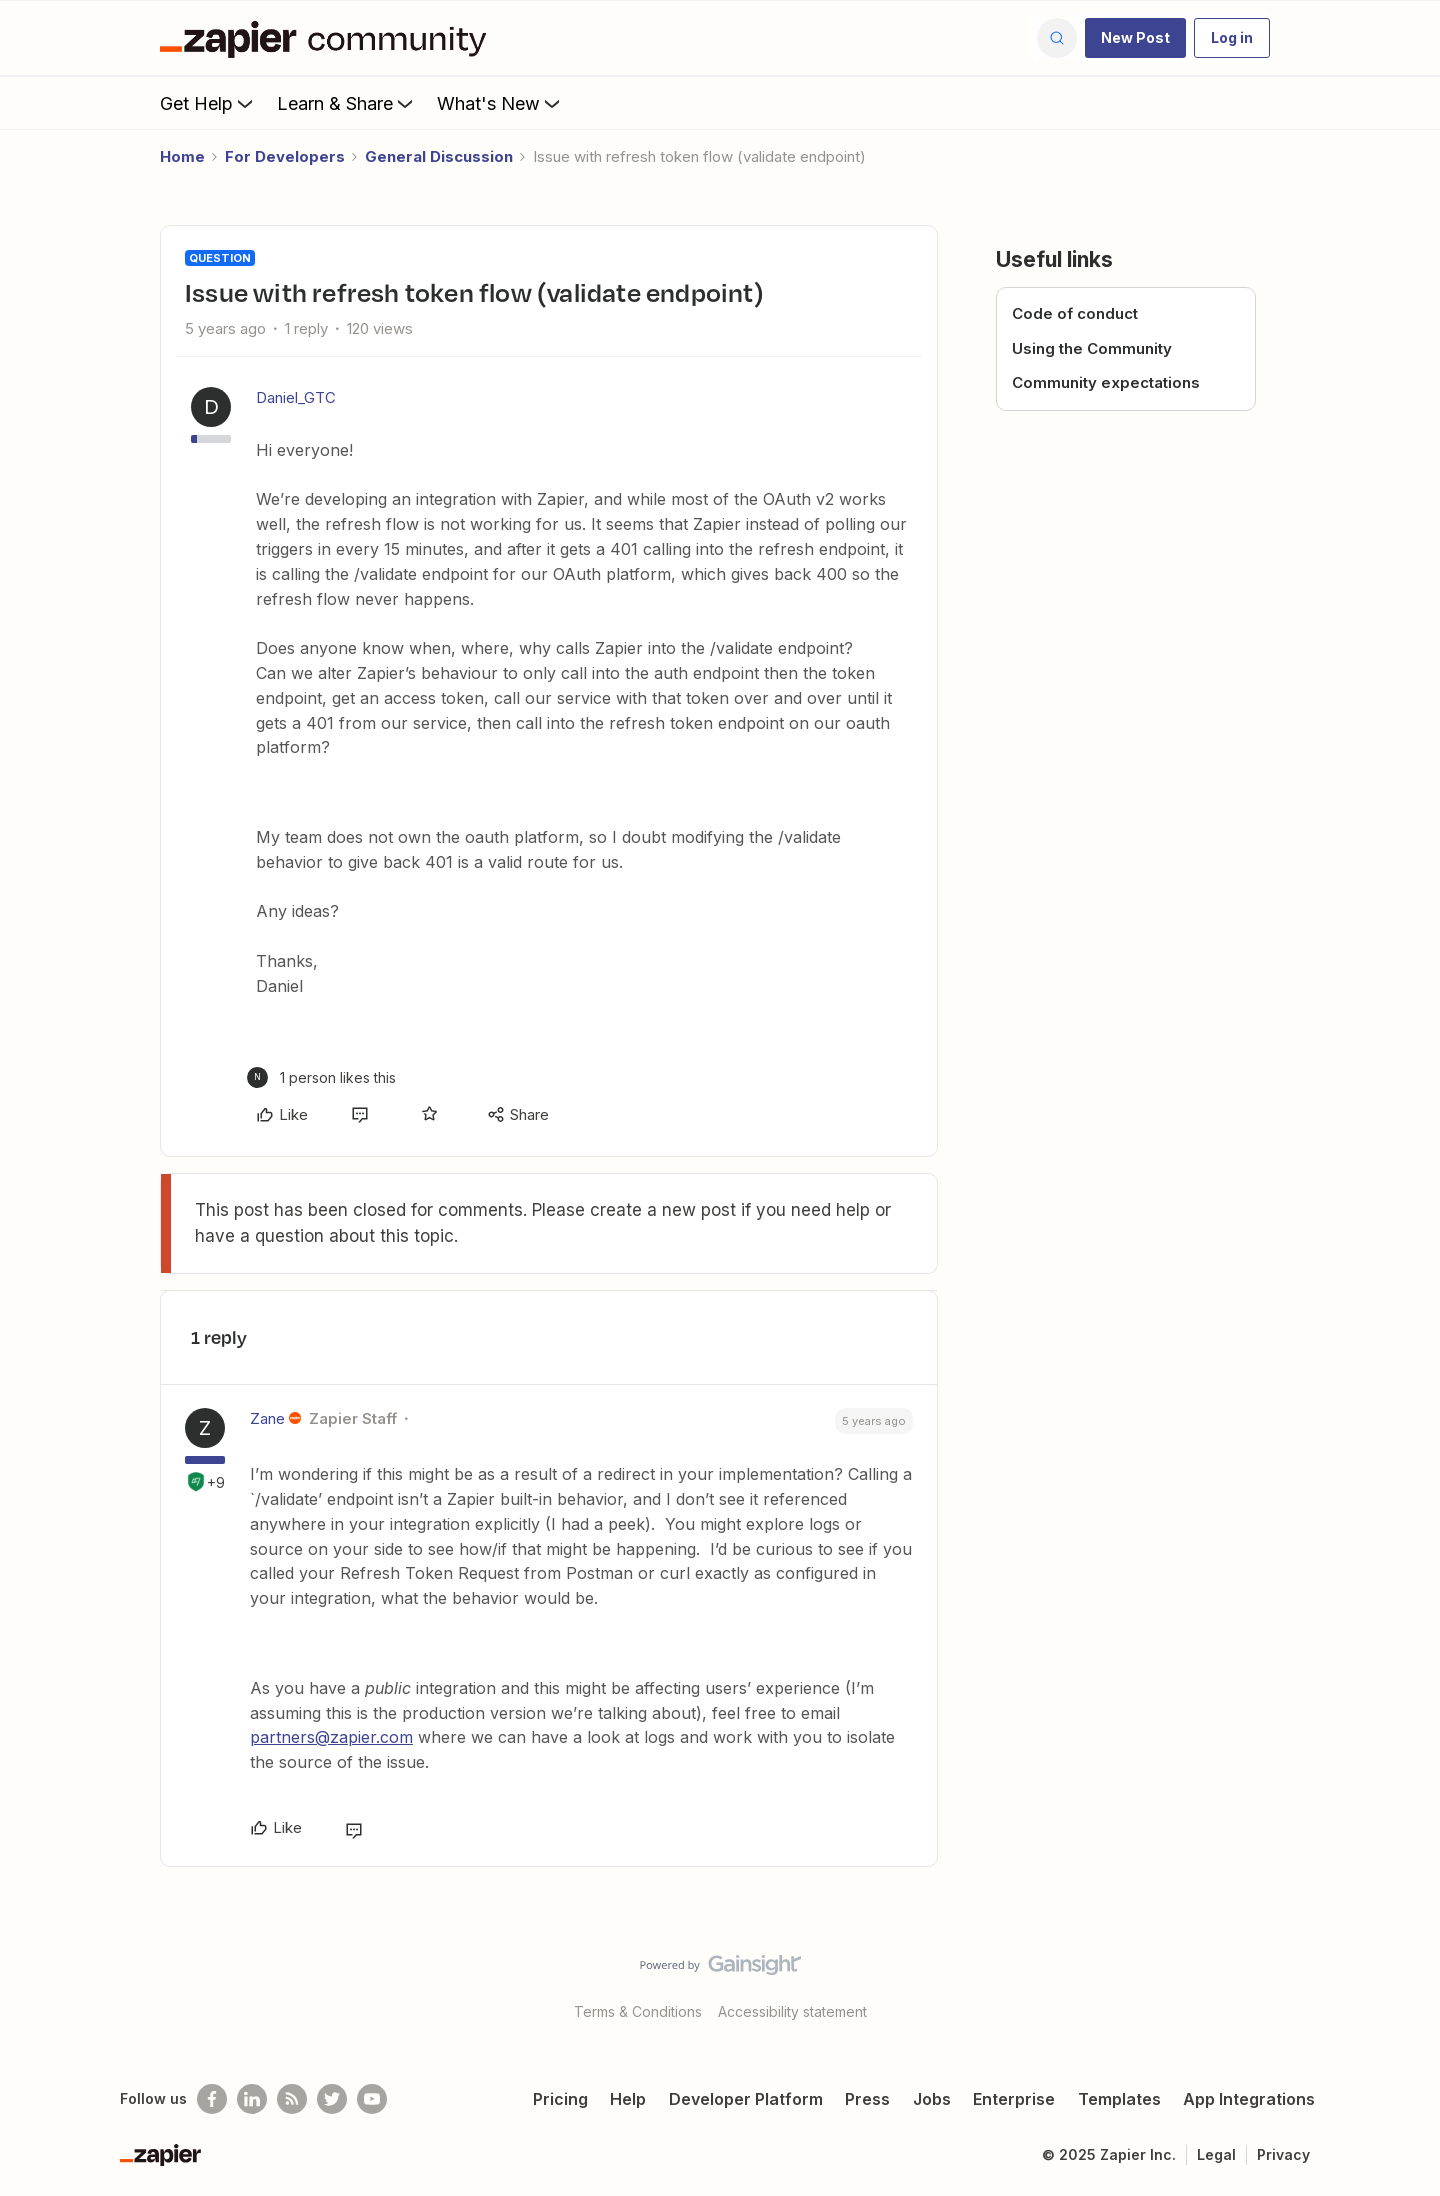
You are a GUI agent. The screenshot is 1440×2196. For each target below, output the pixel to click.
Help (628, 2099)
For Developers (285, 156)
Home (182, 156)
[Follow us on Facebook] (212, 2099)
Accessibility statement (792, 2011)
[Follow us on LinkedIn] (252, 2099)
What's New (500, 103)
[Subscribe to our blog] (292, 2099)
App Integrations (1249, 2099)
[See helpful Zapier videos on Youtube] (372, 2099)
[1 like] (321, 1077)
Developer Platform (746, 2099)
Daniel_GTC (296, 397)
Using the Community (1092, 348)
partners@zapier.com (331, 1737)
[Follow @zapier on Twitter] (332, 2099)
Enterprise (1014, 2099)
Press (867, 2099)
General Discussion (439, 156)
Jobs (932, 2099)
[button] (1135, 38)
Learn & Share (347, 103)
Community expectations (1106, 382)
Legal (1216, 2154)
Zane (267, 1418)
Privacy (1283, 2154)
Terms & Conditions (638, 2011)
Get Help (208, 103)
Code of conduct (1075, 313)
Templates (1119, 2099)
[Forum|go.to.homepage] (328, 38)
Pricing (560, 2099)
